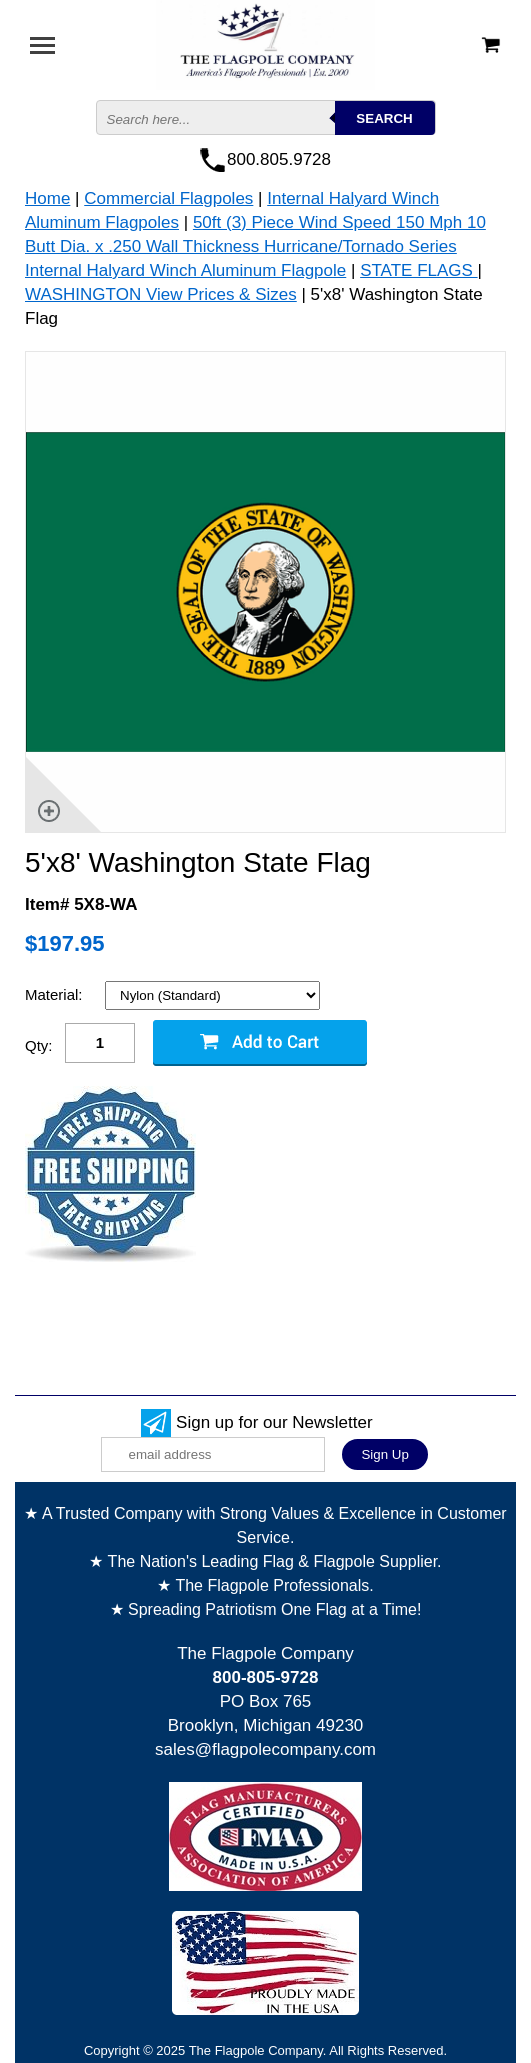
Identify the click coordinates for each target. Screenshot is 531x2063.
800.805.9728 (279, 159)
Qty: (39, 1045)
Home (47, 198)
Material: (56, 994)
